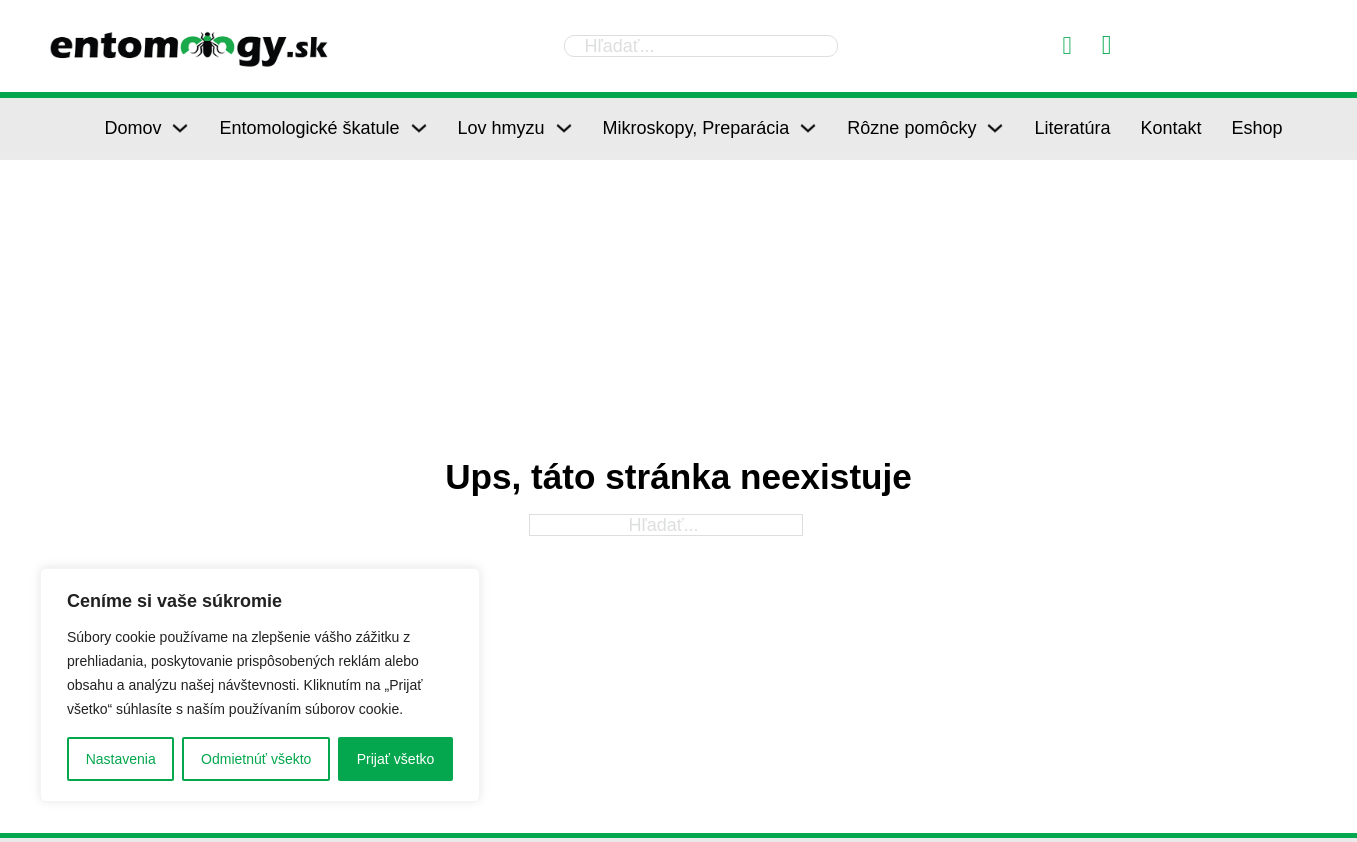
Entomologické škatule (309, 128)
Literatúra (1072, 128)
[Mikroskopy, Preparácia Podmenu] (808, 128)
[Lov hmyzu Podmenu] (564, 128)
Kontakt (1170, 128)
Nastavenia (121, 759)
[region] (260, 685)
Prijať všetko (396, 759)
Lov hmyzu (501, 128)
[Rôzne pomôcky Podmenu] (995, 128)
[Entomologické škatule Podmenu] (419, 128)
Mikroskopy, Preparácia (696, 128)
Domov (132, 128)
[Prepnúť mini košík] (1107, 45)
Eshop (1257, 128)
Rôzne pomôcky (911, 128)
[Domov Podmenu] (180, 128)
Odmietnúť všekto (256, 759)
